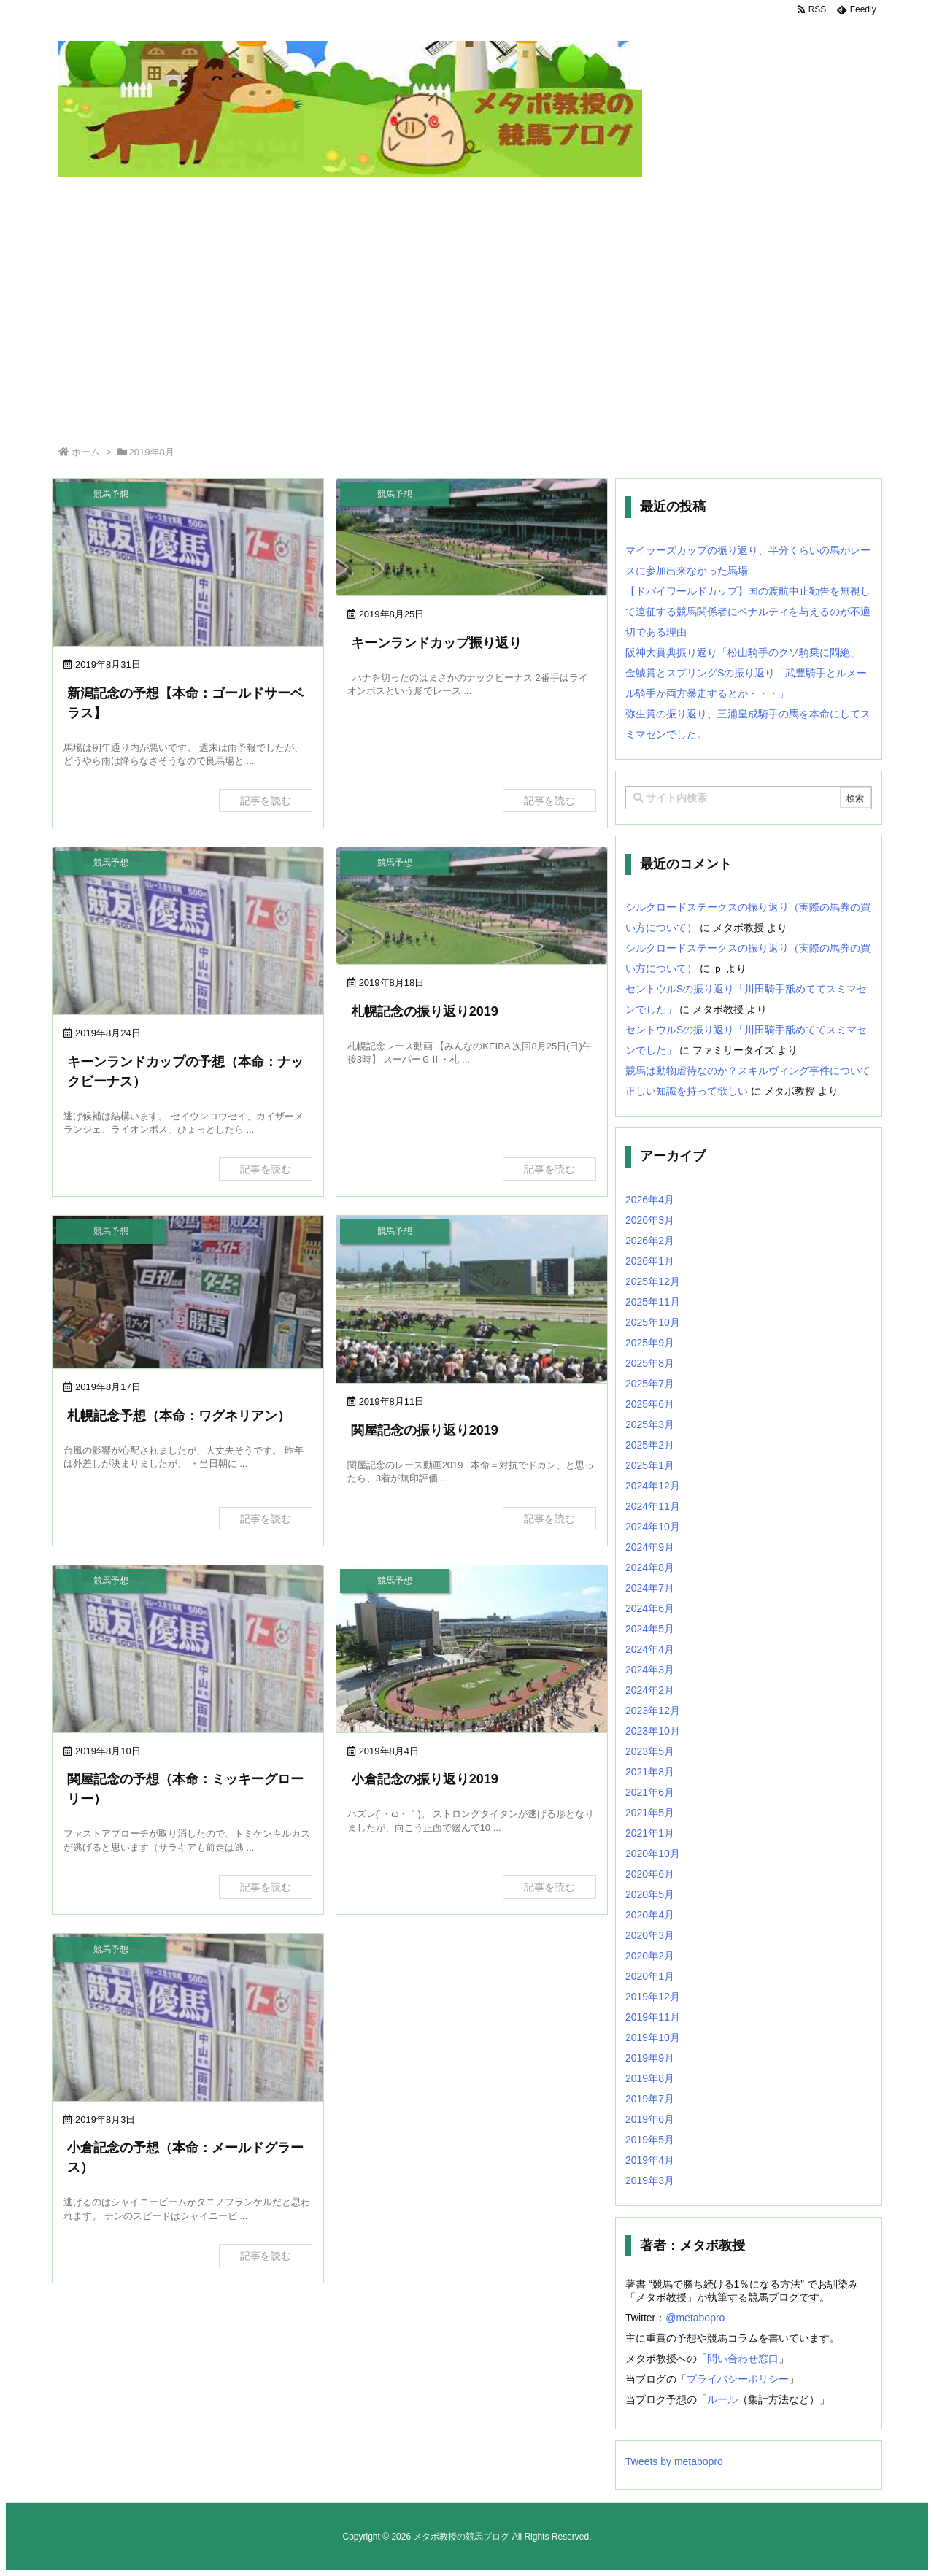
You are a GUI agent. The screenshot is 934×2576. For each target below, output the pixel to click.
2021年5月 (649, 1813)
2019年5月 (649, 2139)
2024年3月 (649, 1669)
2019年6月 (649, 2119)
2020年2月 (649, 1956)
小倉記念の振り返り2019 (424, 1779)
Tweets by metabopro (674, 2461)
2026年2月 (649, 1240)
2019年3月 (649, 2180)
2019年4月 (649, 2160)
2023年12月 (652, 1710)
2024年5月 (649, 1629)
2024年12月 (652, 1486)
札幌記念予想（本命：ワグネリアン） (178, 1415)
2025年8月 (649, 1363)
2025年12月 (652, 1281)
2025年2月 (649, 1445)
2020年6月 (649, 1874)
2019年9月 (649, 2058)
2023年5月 (649, 1751)
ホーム (86, 452)
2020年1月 (649, 1976)
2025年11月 (652, 1302)
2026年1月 (649, 1261)
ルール (722, 2399)
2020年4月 (649, 1915)
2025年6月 (649, 1404)
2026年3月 (649, 1220)
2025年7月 (649, 1383)
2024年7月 (649, 1588)
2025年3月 (649, 1424)
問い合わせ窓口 (743, 2358)
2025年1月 (649, 1465)
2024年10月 (652, 1526)
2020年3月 (649, 1935)
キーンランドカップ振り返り (436, 643)
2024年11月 (652, 1506)
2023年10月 (652, 1731)
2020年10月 (652, 1853)
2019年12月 (652, 1996)
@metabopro (695, 2318)
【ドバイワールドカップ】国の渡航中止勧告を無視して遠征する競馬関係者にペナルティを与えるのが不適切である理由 (748, 611)
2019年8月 (649, 2078)
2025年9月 (649, 1343)
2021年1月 (649, 1833)
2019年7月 (649, 2099)
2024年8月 (649, 1567)
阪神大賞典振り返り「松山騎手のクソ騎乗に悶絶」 (742, 652)
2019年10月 (652, 2037)
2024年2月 (649, 1690)
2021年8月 (649, 1772)
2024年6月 (649, 1608)
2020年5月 (649, 1894)
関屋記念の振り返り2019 (424, 1430)
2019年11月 (652, 2017)
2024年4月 (649, 1649)
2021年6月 (649, 1792)
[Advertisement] (467, 322)
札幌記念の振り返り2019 (424, 1011)
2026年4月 (649, 1200)
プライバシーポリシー (738, 2379)
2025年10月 (652, 1322)
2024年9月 (649, 1547)
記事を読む (265, 800)
